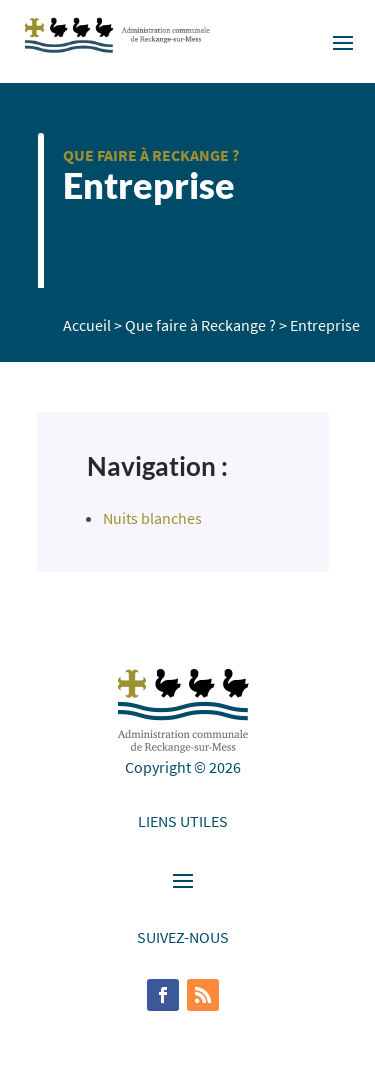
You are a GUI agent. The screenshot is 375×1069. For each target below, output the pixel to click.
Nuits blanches (152, 518)
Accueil (87, 325)
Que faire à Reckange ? (151, 155)
